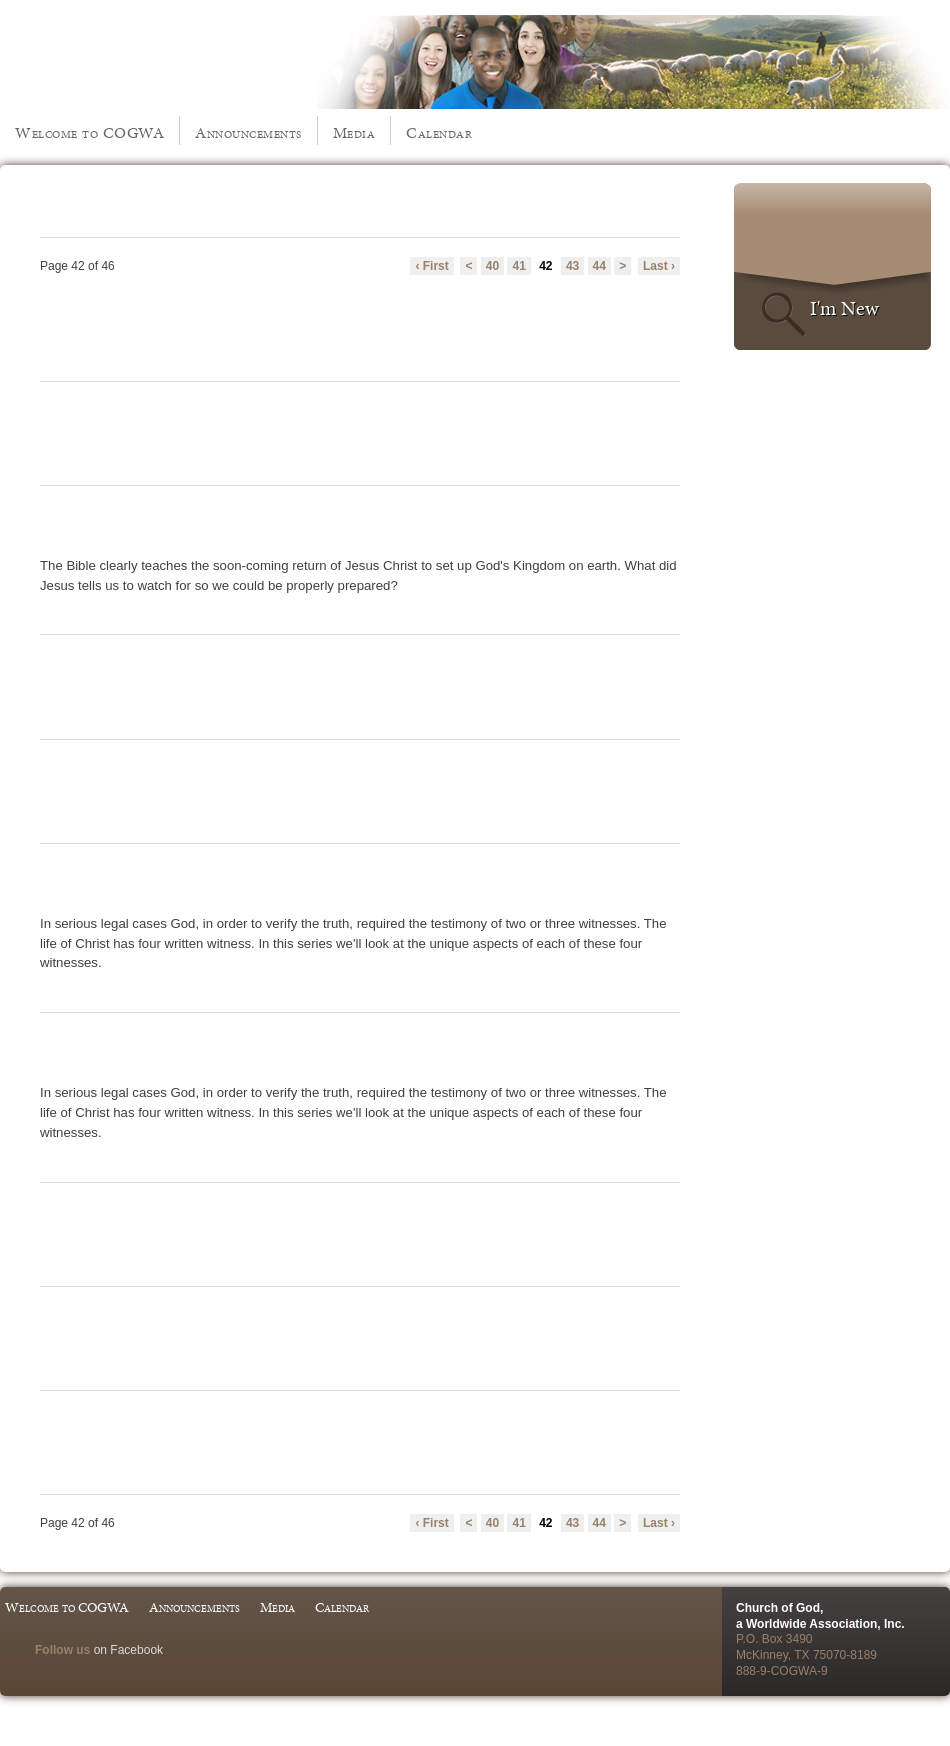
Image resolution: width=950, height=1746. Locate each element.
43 (572, 266)
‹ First (431, 266)
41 (518, 266)
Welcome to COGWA (89, 132)
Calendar (439, 132)
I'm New (844, 308)
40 (492, 266)
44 (599, 266)
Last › (659, 266)
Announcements (248, 132)
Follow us (62, 1650)
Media (354, 132)
